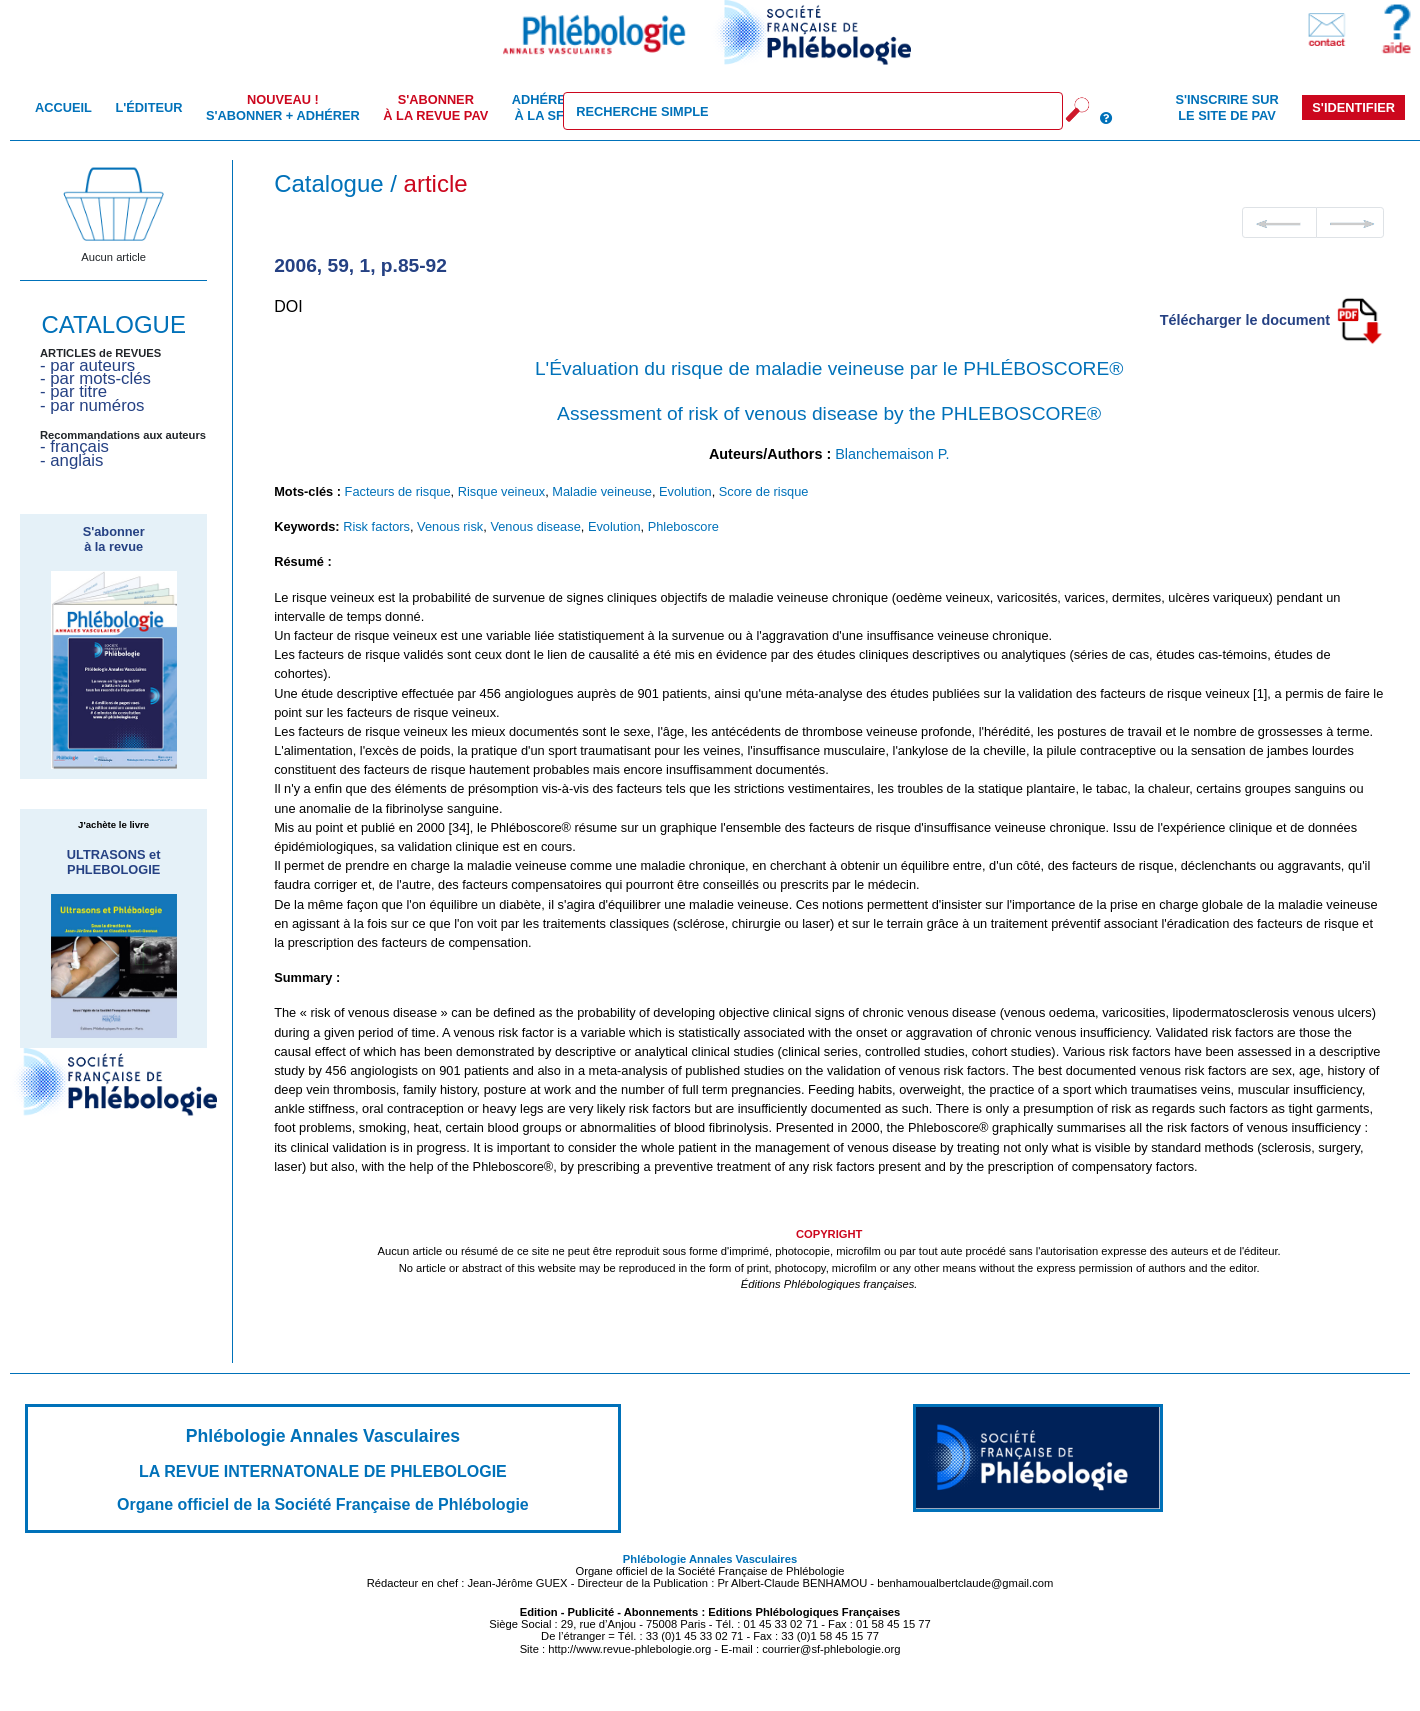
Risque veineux (502, 491)
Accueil (63, 107)
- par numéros (92, 405)
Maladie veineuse (602, 491)
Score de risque (764, 491)
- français (74, 446)
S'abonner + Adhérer (283, 107)
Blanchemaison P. (892, 454)
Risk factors (376, 526)
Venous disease (535, 526)
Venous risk (450, 526)
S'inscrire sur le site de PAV (1226, 107)
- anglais (71, 460)
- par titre (73, 391)
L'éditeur (148, 107)
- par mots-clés (95, 378)
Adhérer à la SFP (543, 107)
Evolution (685, 491)
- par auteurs (87, 365)
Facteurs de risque (398, 491)
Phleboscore (683, 526)
